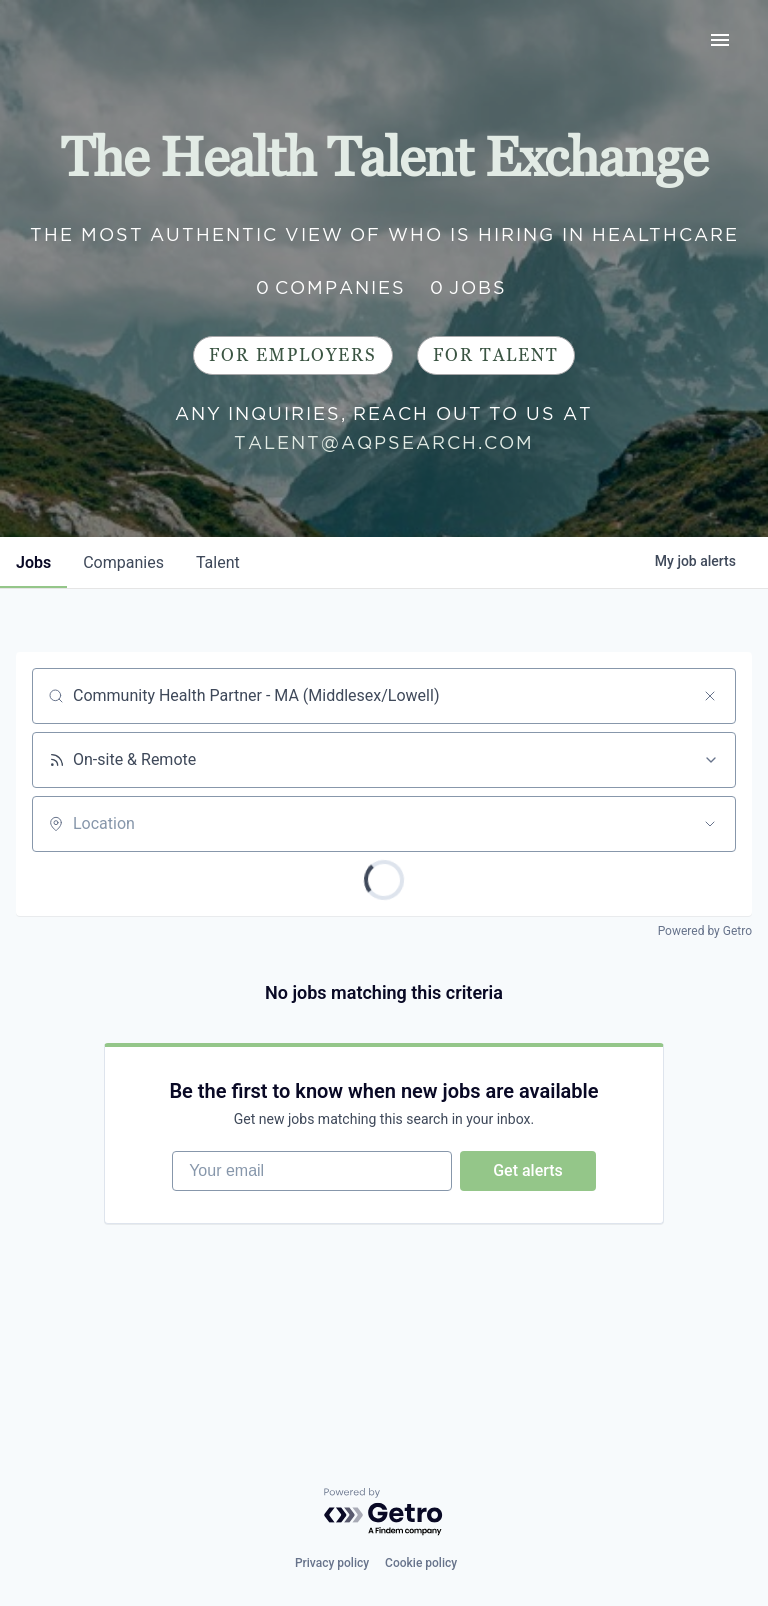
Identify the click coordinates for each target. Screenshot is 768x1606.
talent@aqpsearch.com (384, 442)
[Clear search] (710, 696)
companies (123, 562)
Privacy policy (332, 1563)
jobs (33, 562)
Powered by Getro (705, 931)
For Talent (496, 355)
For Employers (293, 355)
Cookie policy (421, 1563)
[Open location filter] (710, 824)
